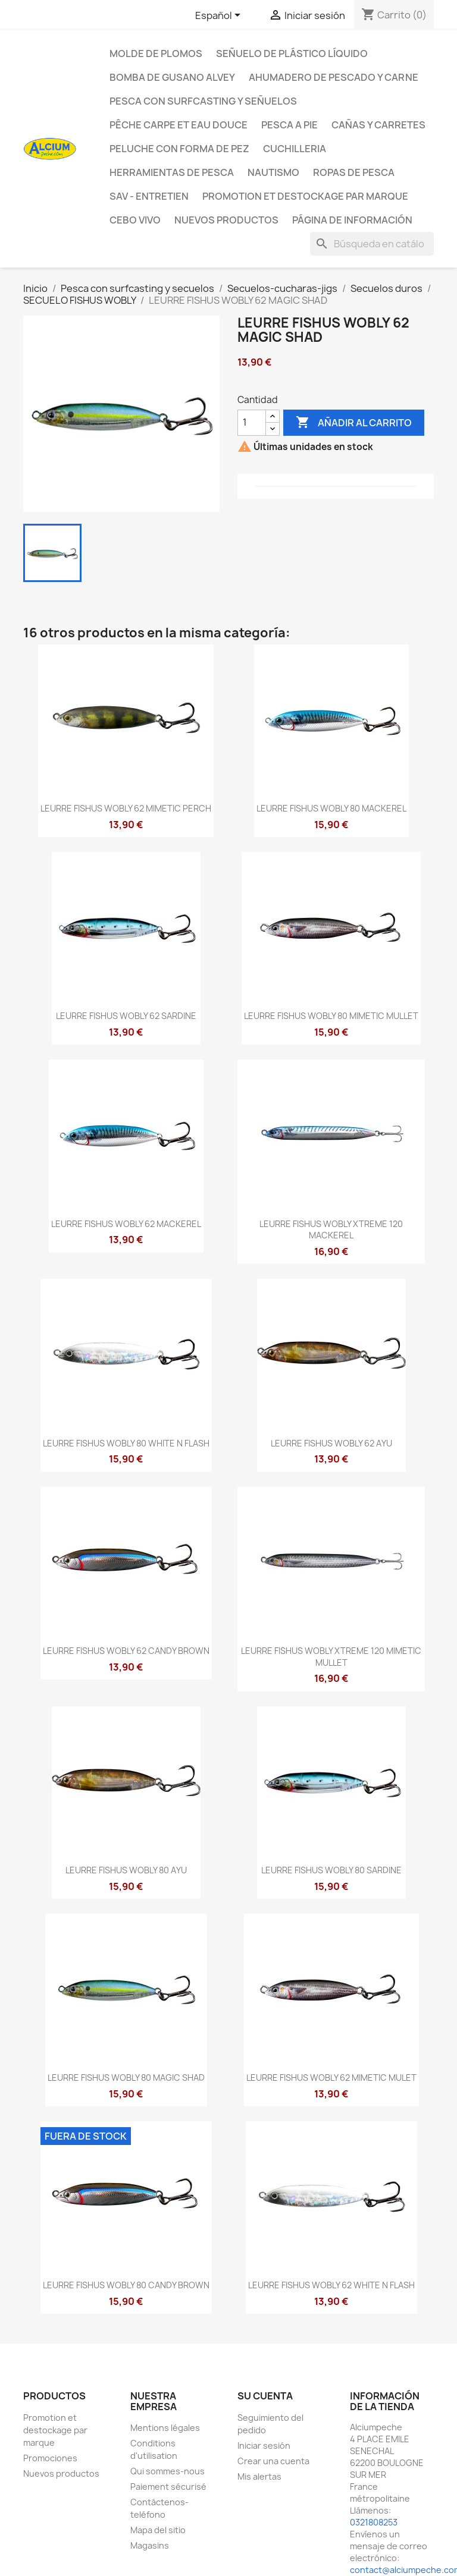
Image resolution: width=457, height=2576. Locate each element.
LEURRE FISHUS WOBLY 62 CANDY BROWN (126, 1650)
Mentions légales (165, 2427)
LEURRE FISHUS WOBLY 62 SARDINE (126, 1015)
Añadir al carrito (354, 422)
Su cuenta (265, 2395)
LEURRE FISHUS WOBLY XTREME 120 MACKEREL (331, 1229)
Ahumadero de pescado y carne (333, 77)
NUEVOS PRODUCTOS (226, 220)
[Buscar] (372, 244)
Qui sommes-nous (167, 2471)
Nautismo (273, 172)
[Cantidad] (251, 423)
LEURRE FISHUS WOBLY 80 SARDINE (331, 1870)
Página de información (352, 220)
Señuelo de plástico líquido (292, 53)
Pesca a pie (289, 124)
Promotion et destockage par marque (305, 196)
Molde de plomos (155, 53)
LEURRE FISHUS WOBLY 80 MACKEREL (331, 808)
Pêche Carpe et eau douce (178, 124)
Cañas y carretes (378, 124)
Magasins (149, 2545)
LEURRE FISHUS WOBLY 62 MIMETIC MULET (331, 2077)
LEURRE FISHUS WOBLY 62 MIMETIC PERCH (125, 808)
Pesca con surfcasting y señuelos (203, 101)
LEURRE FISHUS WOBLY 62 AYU (331, 1443)
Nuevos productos (61, 2473)
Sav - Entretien (149, 196)
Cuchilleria (294, 148)
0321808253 (373, 2522)
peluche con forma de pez (179, 148)
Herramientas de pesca (171, 172)
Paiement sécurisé (168, 2486)
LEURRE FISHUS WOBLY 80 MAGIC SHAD (126, 2077)
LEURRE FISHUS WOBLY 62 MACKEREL (126, 1223)
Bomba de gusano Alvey (172, 77)
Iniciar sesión (263, 2445)
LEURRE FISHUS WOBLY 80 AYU (126, 1870)
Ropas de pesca (354, 172)
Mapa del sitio (158, 2530)
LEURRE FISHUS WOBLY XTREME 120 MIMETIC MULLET (331, 1656)
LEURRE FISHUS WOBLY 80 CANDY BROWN (126, 2285)
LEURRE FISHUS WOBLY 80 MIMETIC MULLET (331, 1015)
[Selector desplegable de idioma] (220, 16)
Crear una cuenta (273, 2461)
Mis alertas (259, 2476)
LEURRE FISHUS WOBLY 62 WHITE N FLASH (331, 2285)
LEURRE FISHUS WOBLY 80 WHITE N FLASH (126, 1443)
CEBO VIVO (135, 220)
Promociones (50, 2458)
